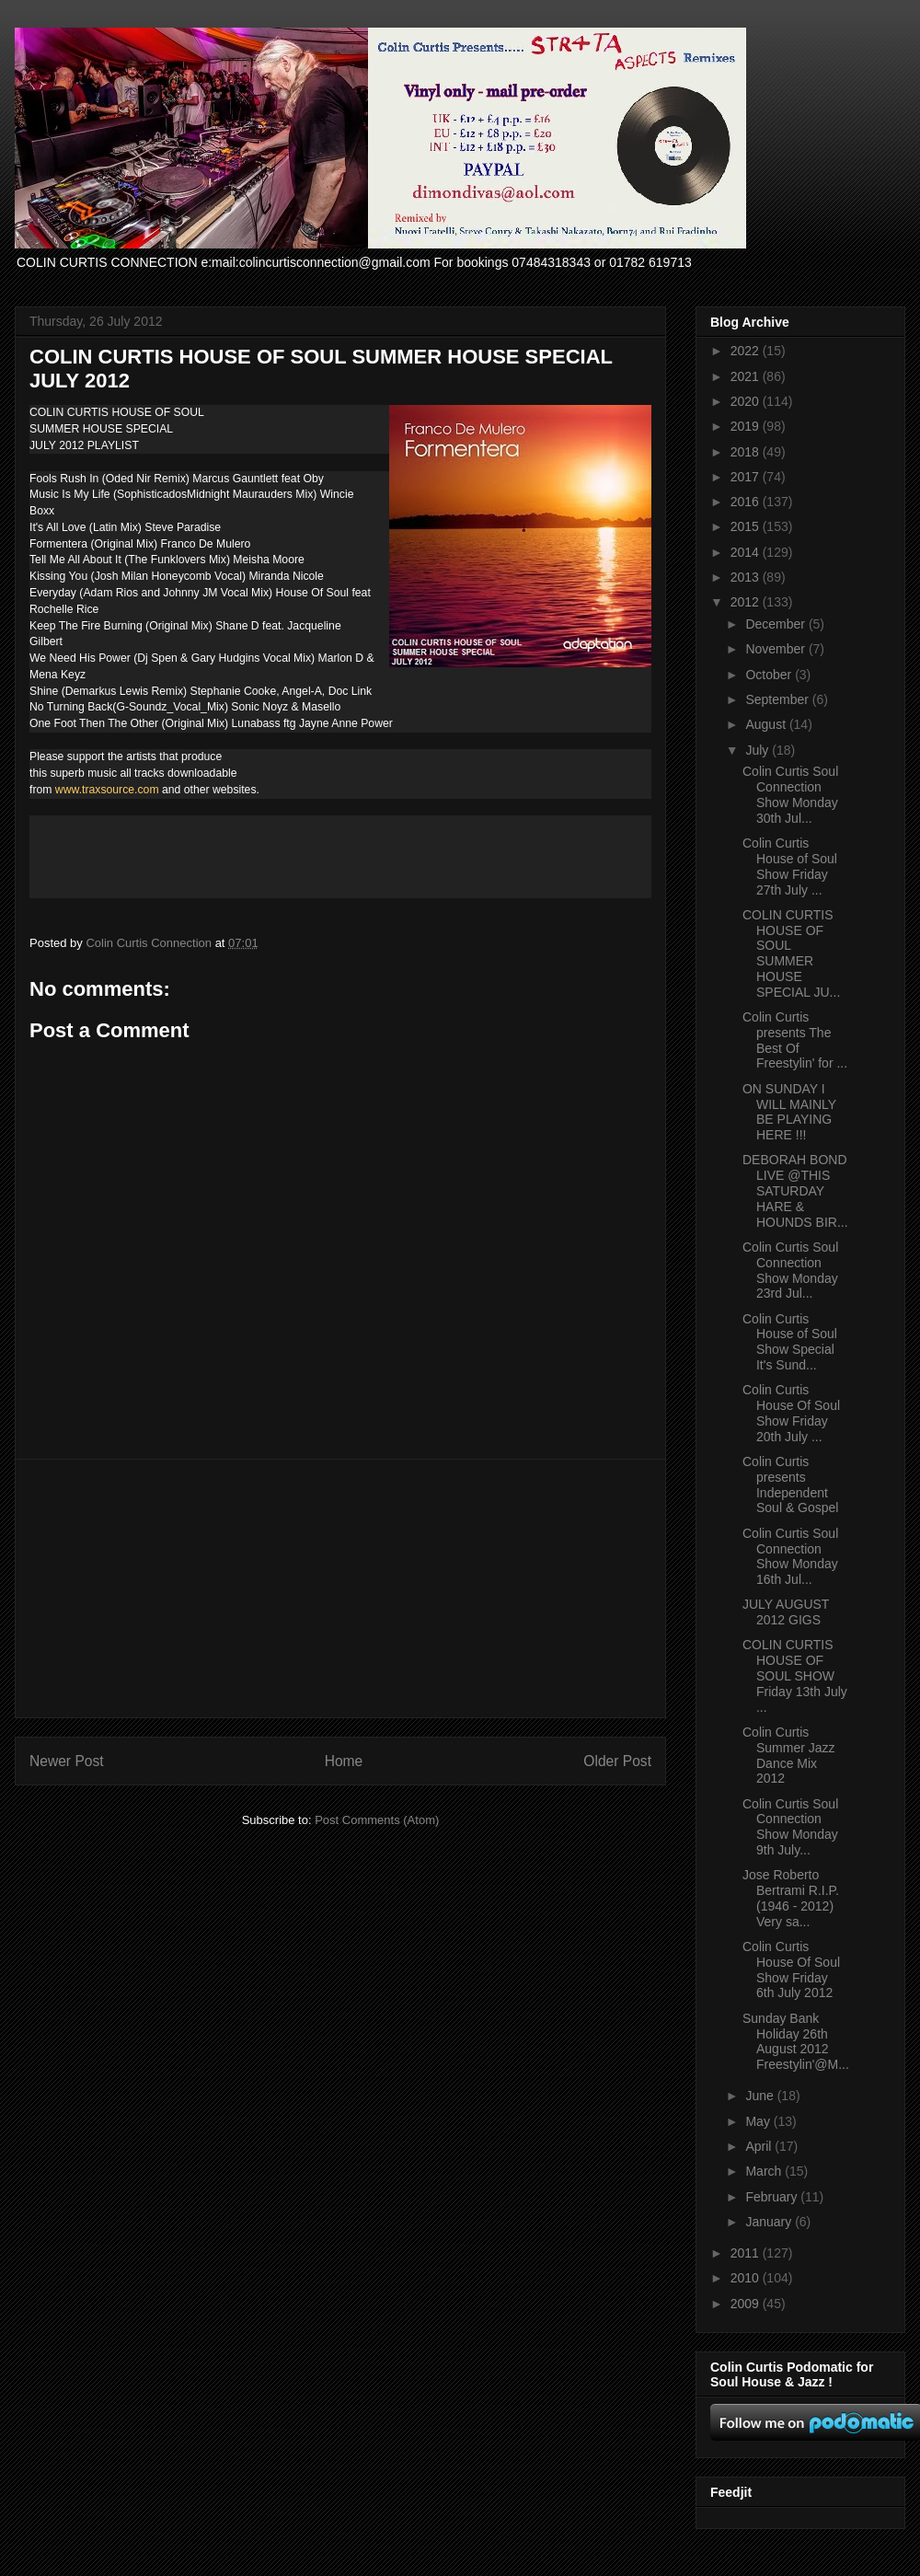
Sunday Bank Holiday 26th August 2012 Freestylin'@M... (795, 2041)
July (758, 750)
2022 (746, 350)
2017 (746, 476)
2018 (746, 452)
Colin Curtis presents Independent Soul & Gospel (790, 1484)
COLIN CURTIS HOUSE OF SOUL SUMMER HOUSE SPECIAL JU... (791, 953)
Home (344, 1761)
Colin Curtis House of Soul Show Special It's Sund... (789, 1341)
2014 (746, 552)
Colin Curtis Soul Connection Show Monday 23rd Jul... (790, 1270)
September (778, 699)
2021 (746, 376)
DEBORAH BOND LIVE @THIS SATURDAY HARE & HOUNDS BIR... (795, 1190)
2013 (746, 577)
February (772, 2196)
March (765, 2171)
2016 (746, 501)
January (770, 2221)
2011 (746, 2253)
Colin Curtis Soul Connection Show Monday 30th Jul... (790, 794)
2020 (746, 401)
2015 (746, 526)
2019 (746, 426)
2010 (746, 2277)
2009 (746, 2303)
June (760, 2095)
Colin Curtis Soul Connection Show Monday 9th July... (790, 1826)
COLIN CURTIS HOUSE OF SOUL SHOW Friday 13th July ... (794, 1675)
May (759, 2121)
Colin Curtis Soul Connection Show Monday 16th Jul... (790, 1556)
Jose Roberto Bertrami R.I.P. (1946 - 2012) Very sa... (790, 1897)
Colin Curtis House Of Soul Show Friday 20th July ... (791, 1412)
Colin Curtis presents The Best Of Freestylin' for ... (794, 1040)
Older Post (617, 1761)
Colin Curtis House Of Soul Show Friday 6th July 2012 (791, 1969)
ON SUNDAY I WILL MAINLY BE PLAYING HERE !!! (789, 1111)
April (760, 2146)
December (776, 624)
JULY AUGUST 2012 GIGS (785, 1612)
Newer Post (66, 1761)
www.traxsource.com (107, 789)
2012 (746, 602)
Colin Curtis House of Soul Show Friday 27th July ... (789, 866)
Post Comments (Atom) (377, 1820)
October (770, 674)
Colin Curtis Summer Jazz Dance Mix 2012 (788, 1755)
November (776, 648)
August (766, 724)
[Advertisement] (340, 1588)
